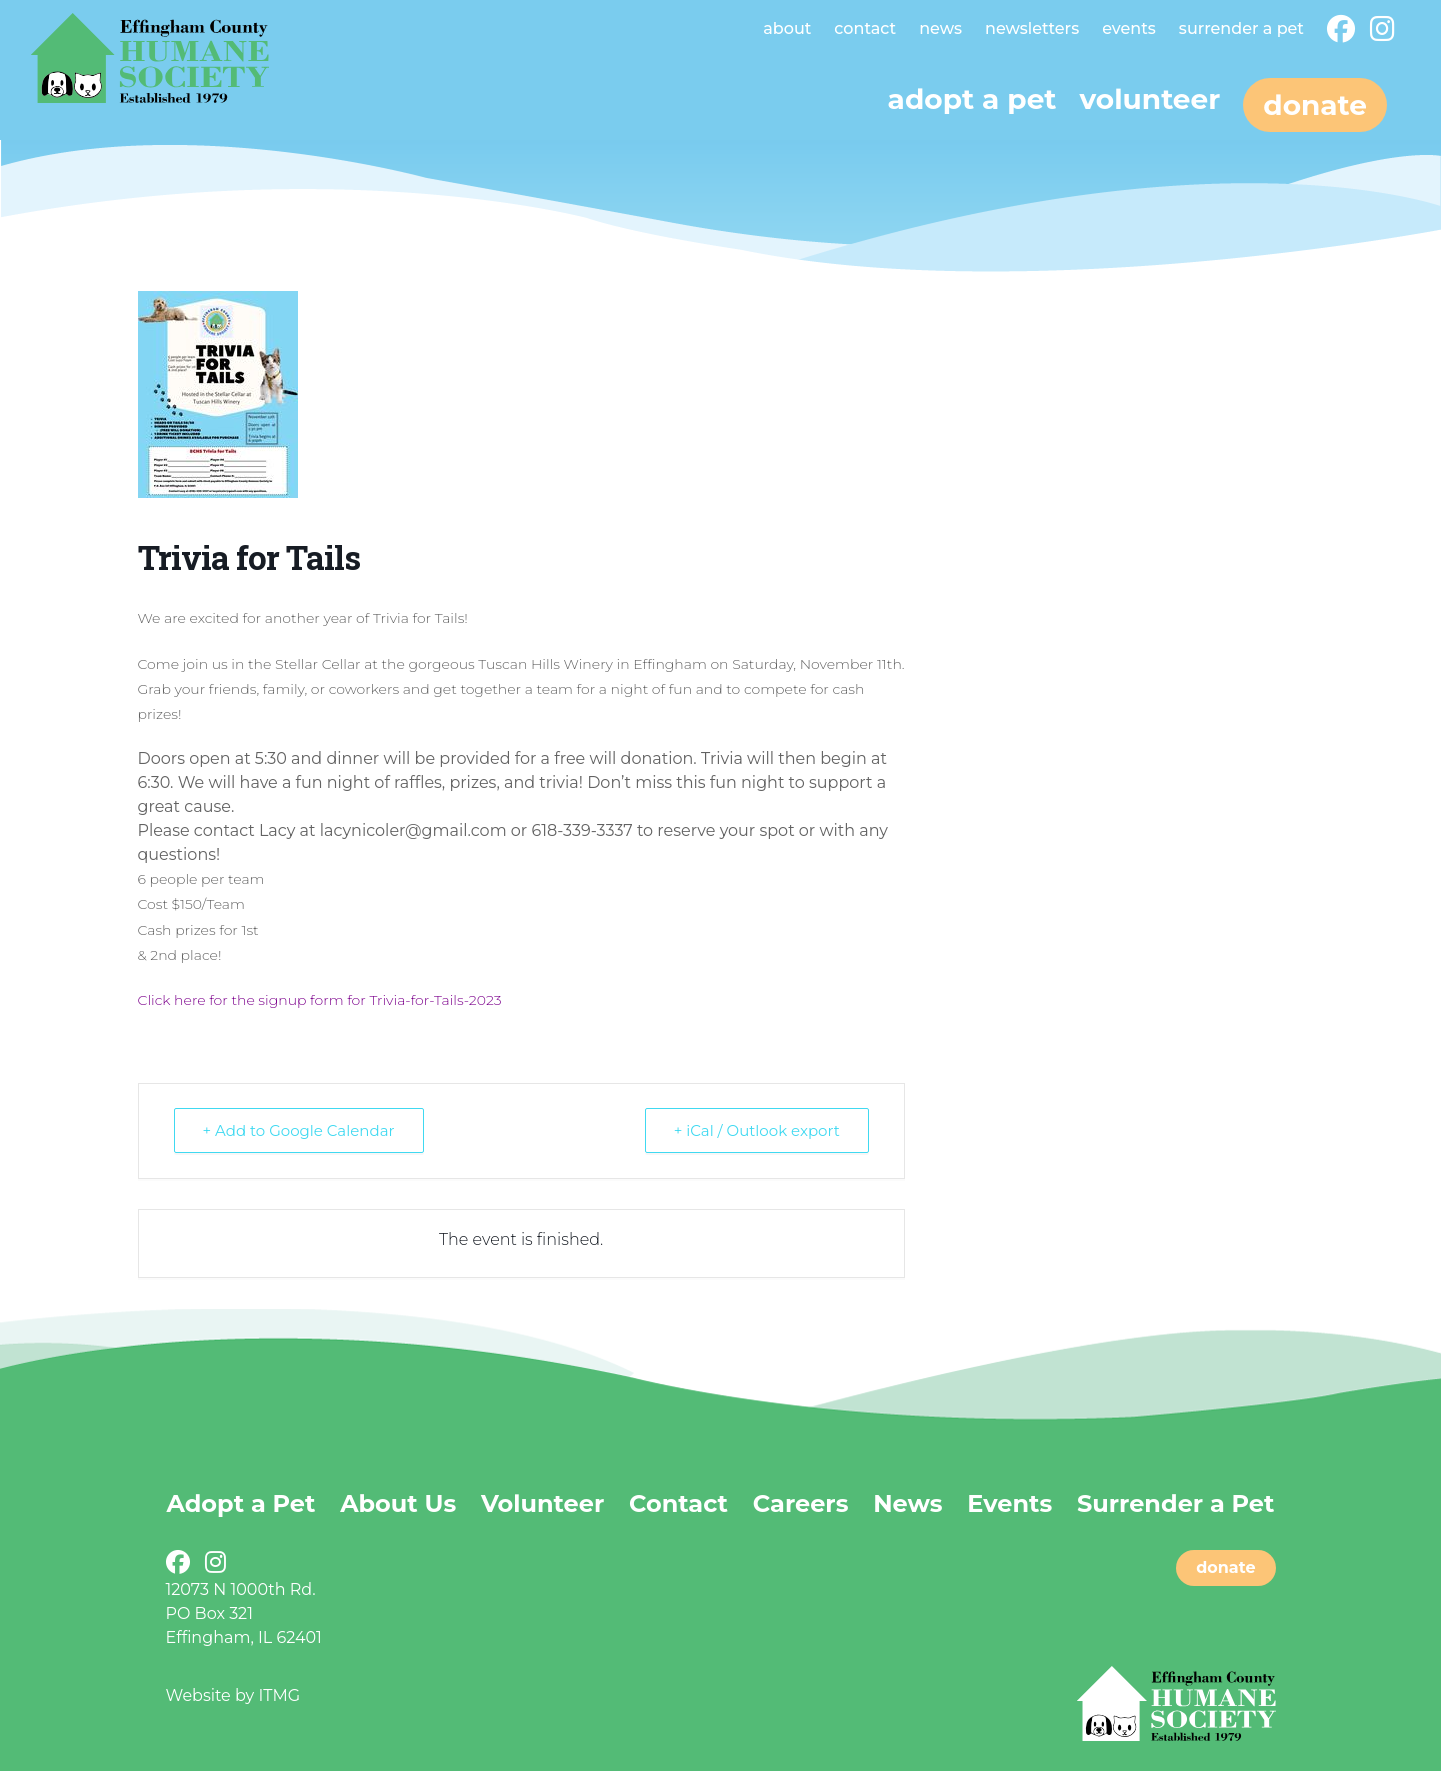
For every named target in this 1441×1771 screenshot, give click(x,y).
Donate (1315, 105)
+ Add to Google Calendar (299, 1130)
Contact (865, 28)
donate (1225, 1567)
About (787, 28)
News (940, 28)
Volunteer (1149, 99)
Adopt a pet (972, 99)
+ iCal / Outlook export (757, 1130)
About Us (398, 1503)
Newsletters (1032, 28)
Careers (801, 1503)
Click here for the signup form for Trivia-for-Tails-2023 (320, 1000)
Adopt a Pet (241, 1503)
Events (1129, 28)
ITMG (279, 1695)
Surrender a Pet (1241, 28)
